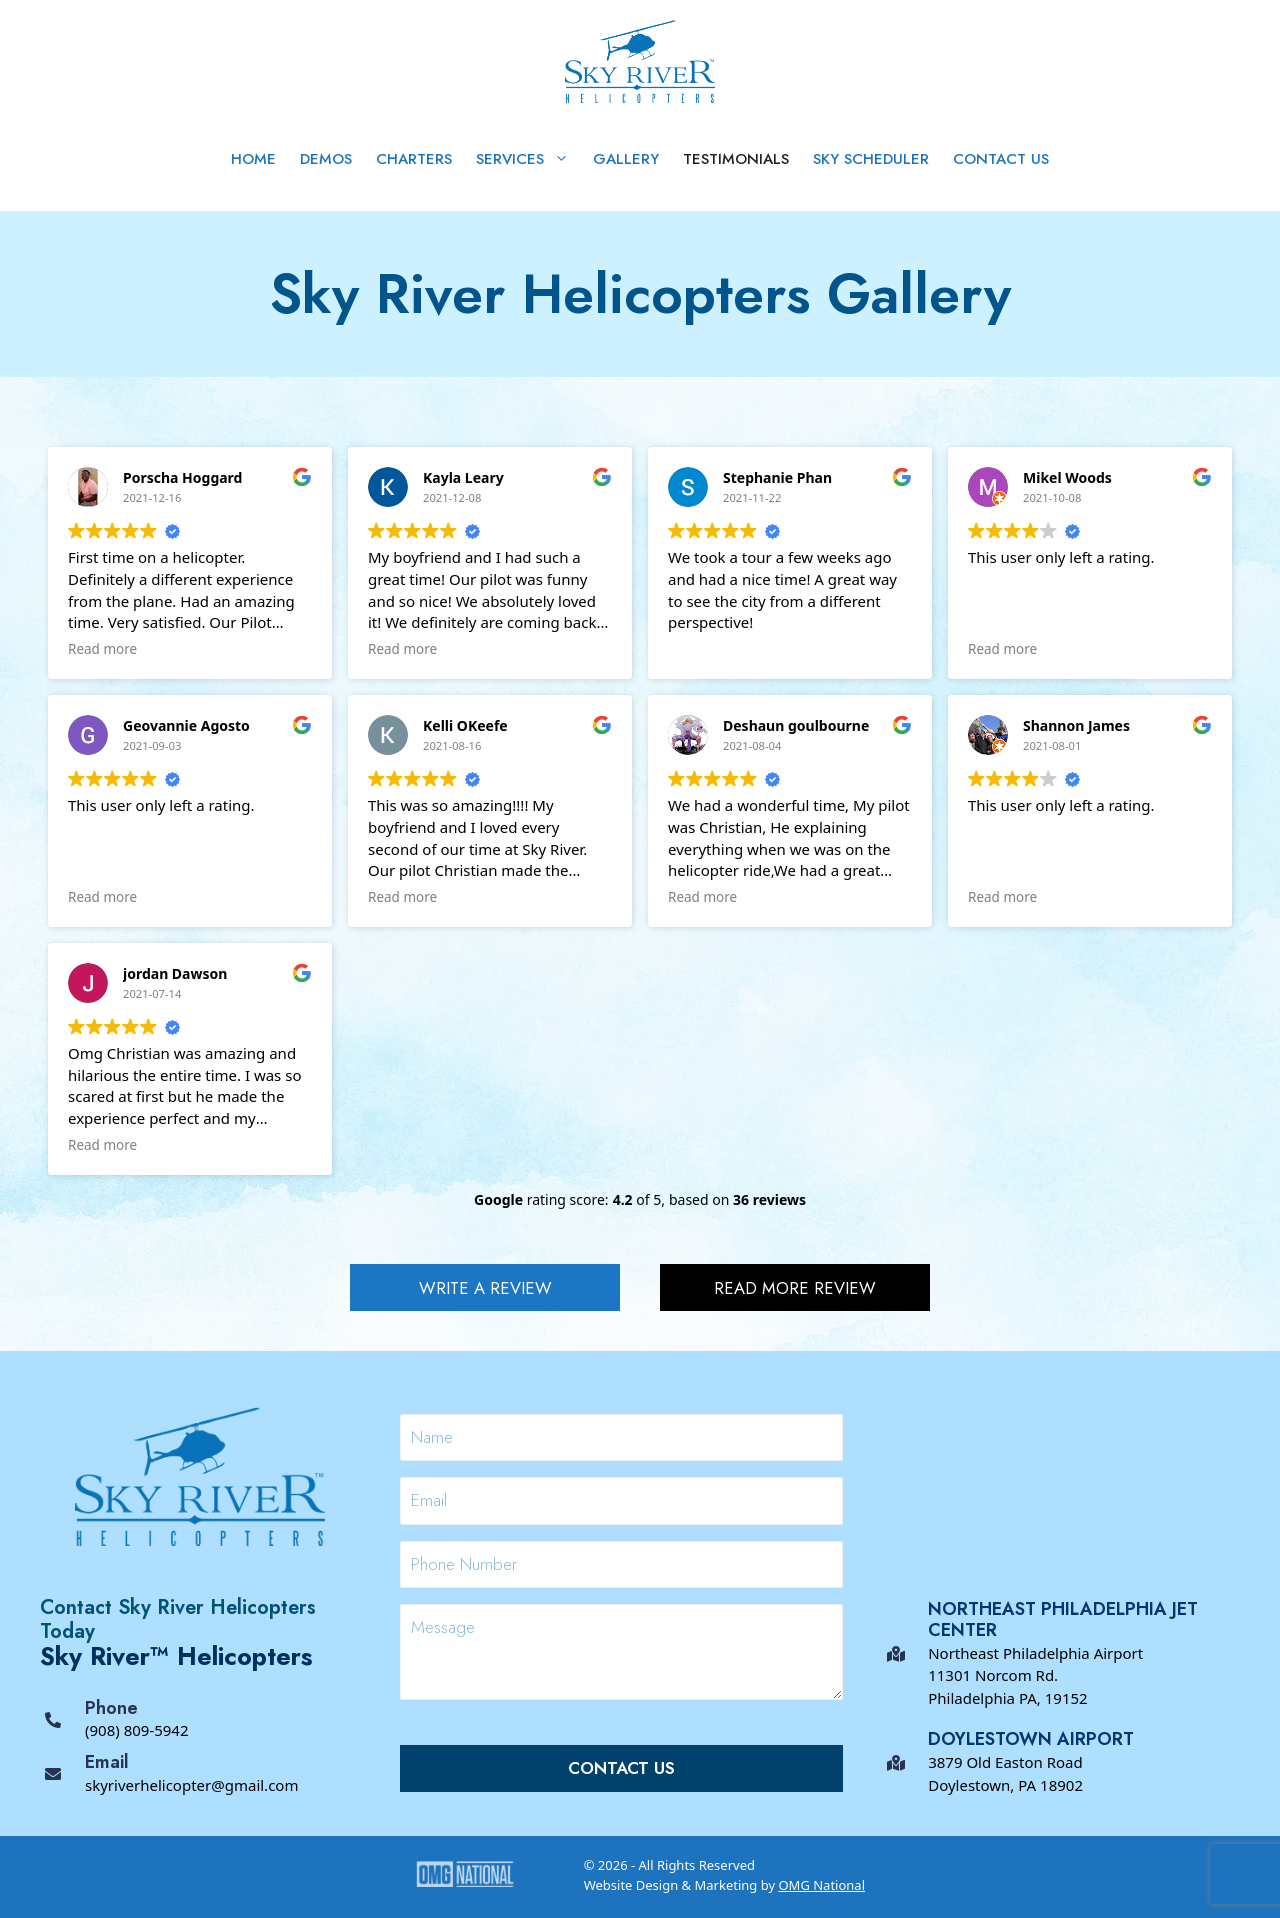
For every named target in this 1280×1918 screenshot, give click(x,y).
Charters (414, 159)
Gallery (626, 159)
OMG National (821, 1885)
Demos (326, 159)
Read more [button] (102, 649)
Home (253, 159)
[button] (485, 1287)
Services (528, 159)
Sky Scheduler (871, 159)
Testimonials (736, 159)
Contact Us (1001, 159)
